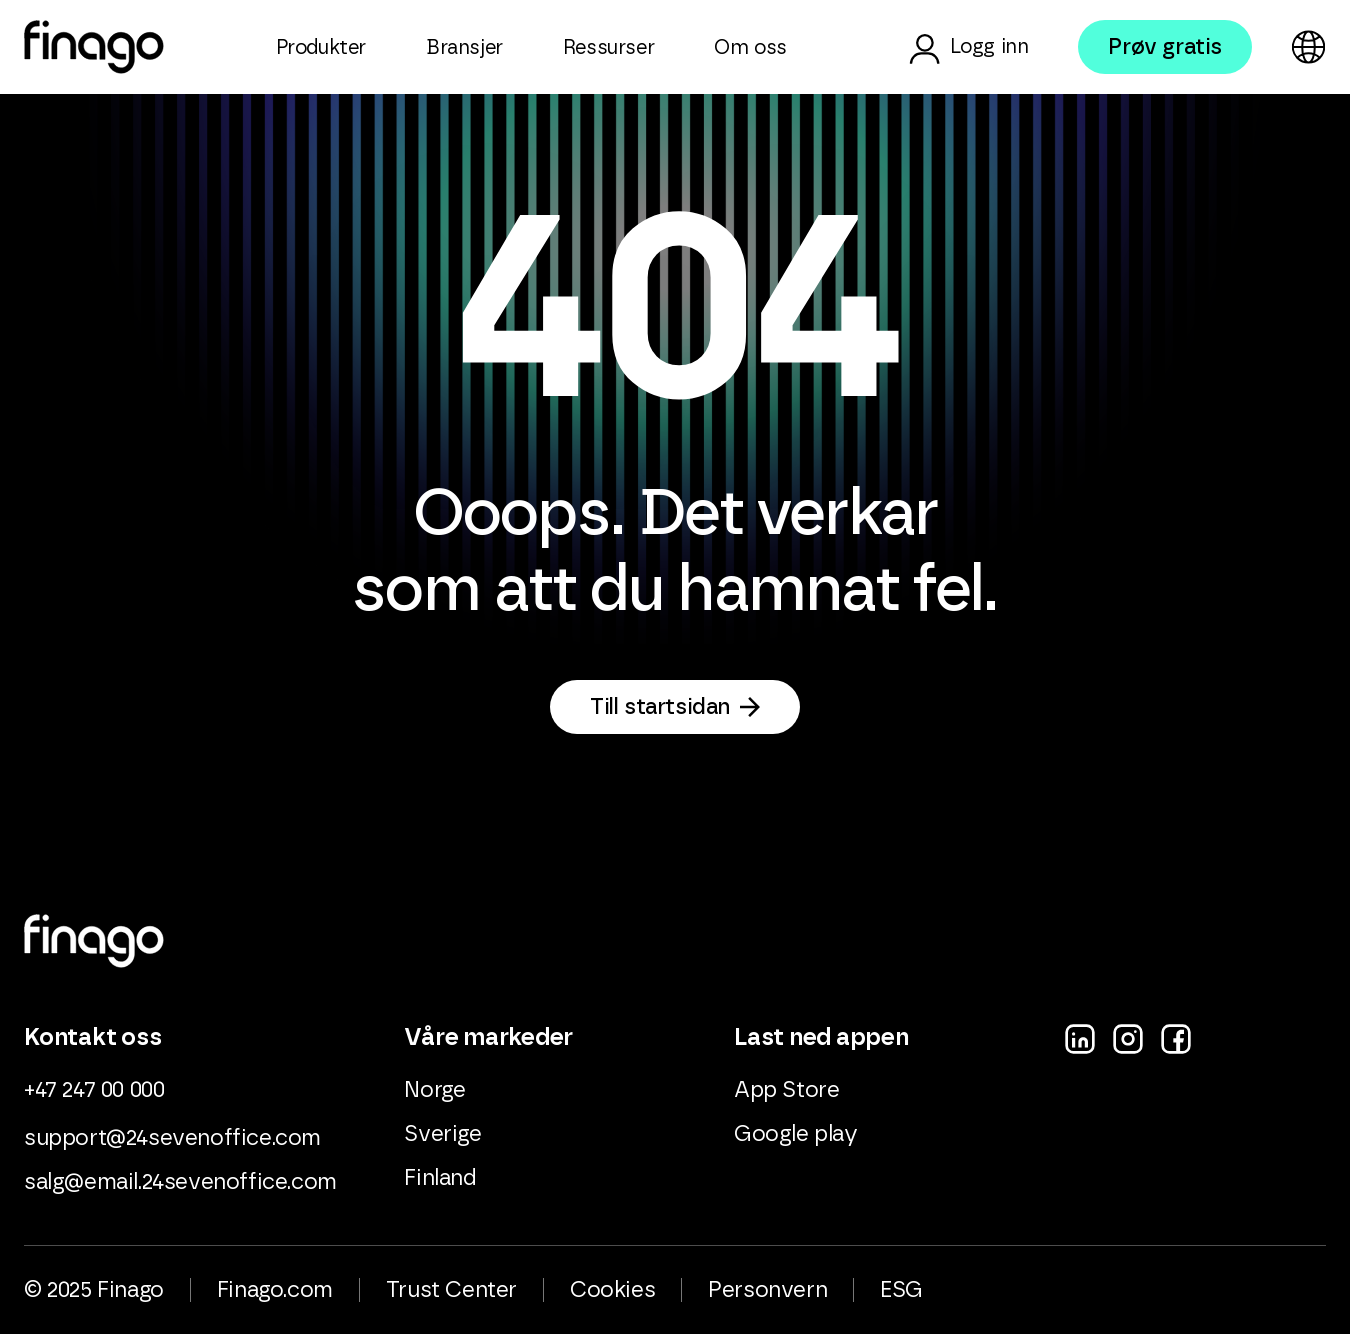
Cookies (612, 1290)
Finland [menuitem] (440, 1178)
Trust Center (451, 1290)
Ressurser (608, 48)
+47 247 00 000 (94, 1090)
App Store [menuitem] (786, 1090)
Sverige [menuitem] (442, 1134)
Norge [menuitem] (434, 1090)
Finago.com (275, 1290)
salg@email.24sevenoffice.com (180, 1182)
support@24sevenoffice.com (172, 1138)
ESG (901, 1290)
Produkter (321, 48)
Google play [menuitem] (796, 1134)
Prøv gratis (1165, 47)
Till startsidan (660, 707)
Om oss (750, 48)
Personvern (767, 1290)
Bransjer (464, 48)
